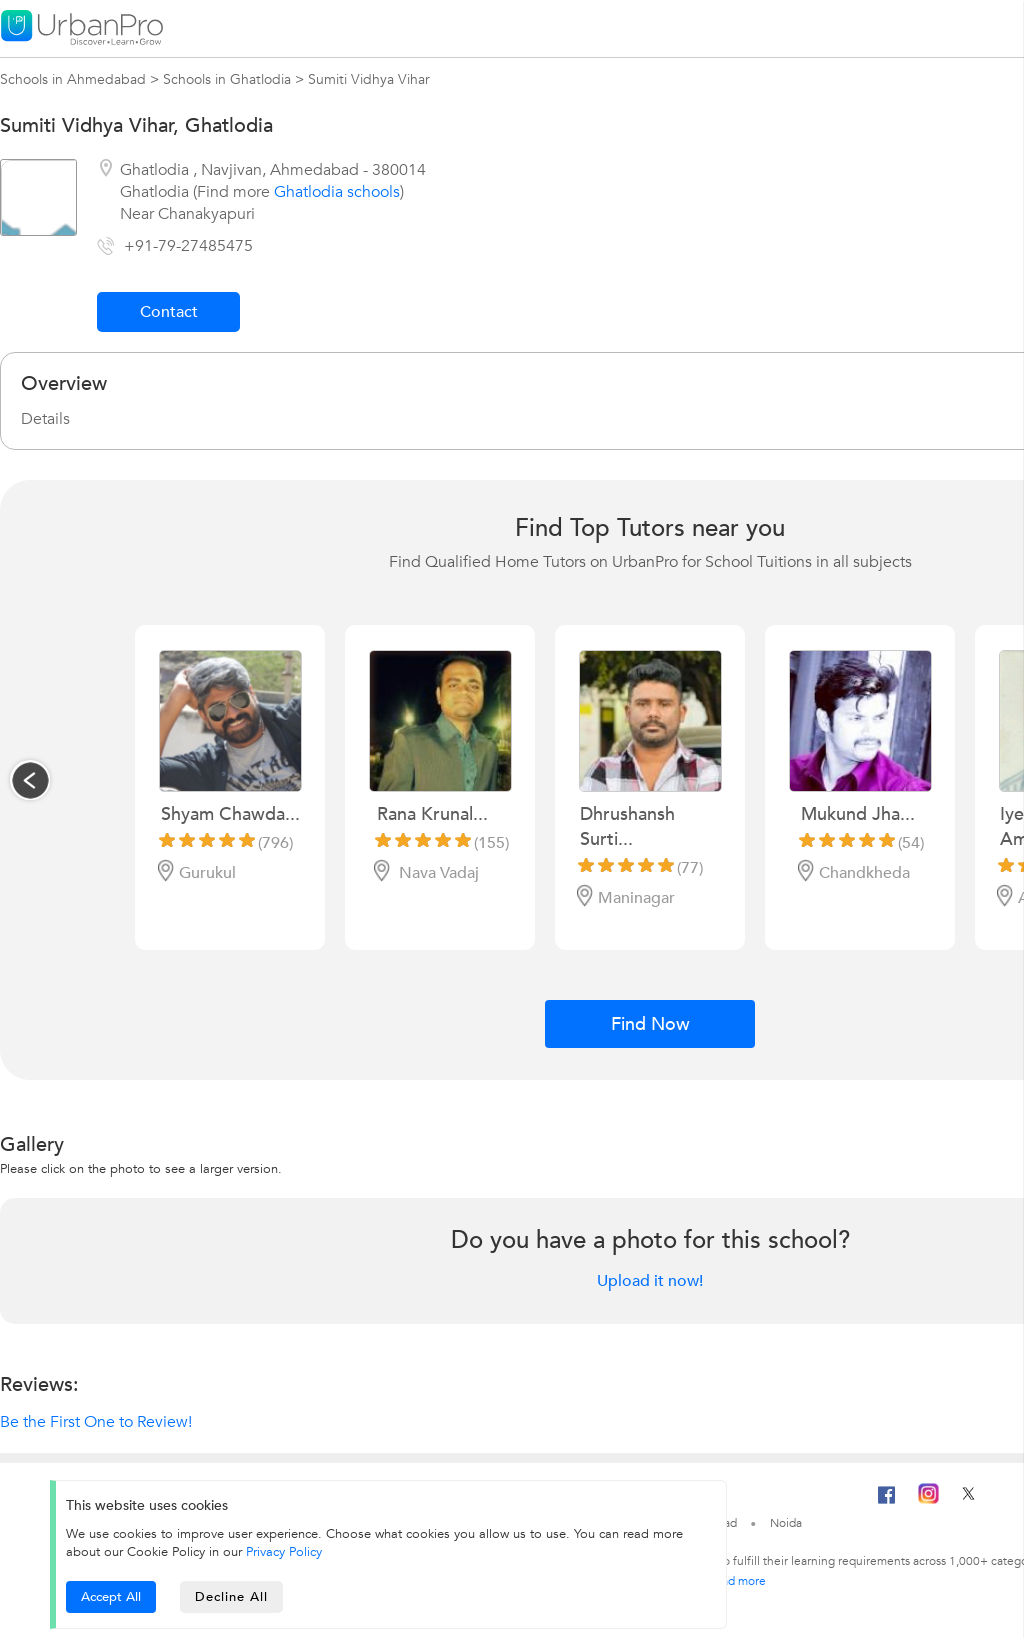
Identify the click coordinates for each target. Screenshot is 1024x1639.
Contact (169, 312)
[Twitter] (968, 1500)
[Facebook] (887, 1503)
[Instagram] (928, 1500)
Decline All (231, 1597)
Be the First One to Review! (96, 1422)
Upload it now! (650, 1281)
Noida (786, 1523)
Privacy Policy (284, 1552)
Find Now (650, 1024)
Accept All (111, 1597)
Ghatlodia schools (337, 192)
